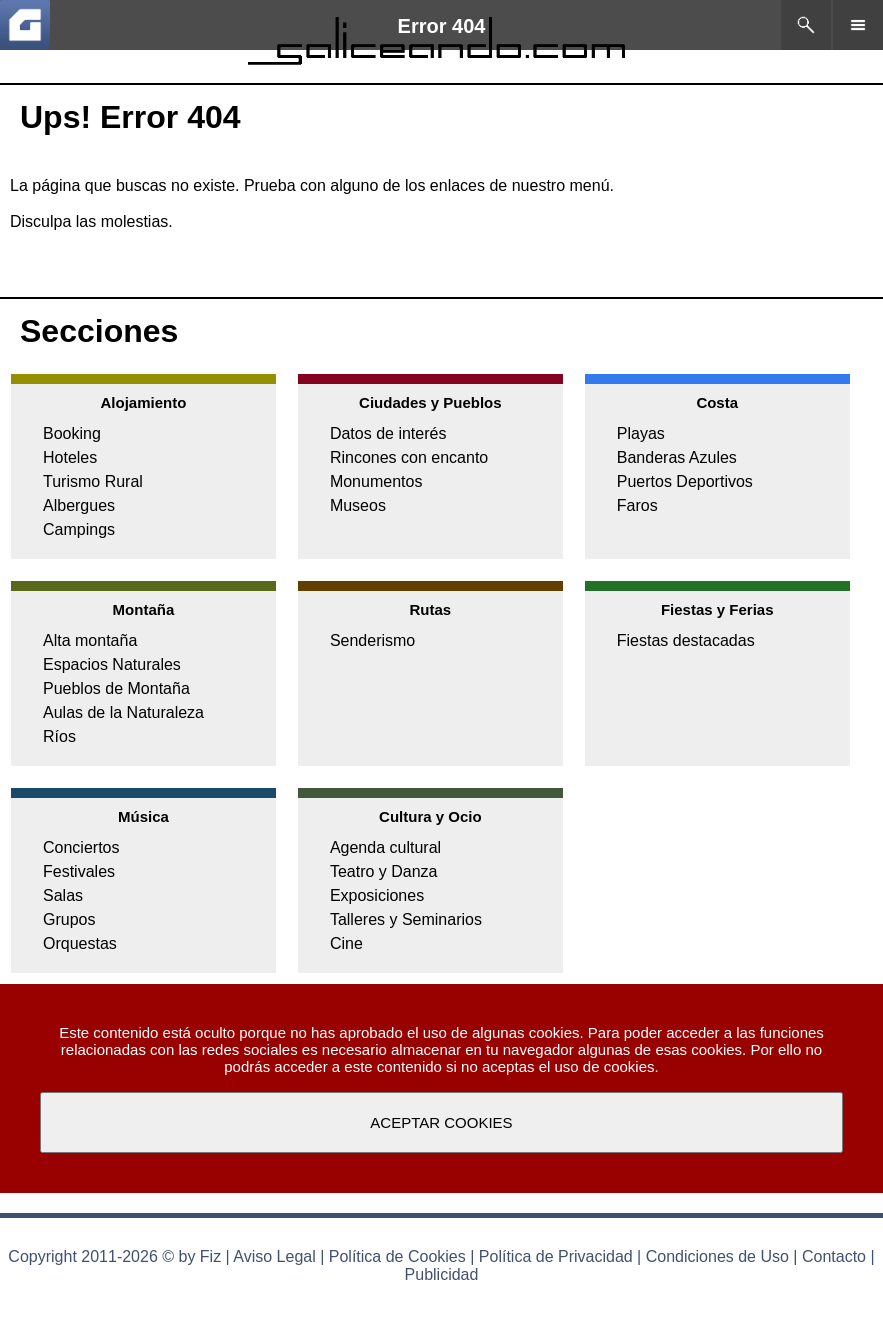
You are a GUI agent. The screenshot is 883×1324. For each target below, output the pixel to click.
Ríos (59, 736)
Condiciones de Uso (717, 1256)
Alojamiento (144, 402)
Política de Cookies (397, 1256)
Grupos (69, 919)
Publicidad (442, 1274)
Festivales (79, 871)
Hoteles (70, 457)
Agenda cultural (385, 847)
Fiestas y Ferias (717, 609)
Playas (641, 433)
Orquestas (80, 943)
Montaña (144, 609)
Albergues (79, 505)
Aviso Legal (274, 1256)
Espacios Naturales (112, 664)
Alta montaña (90, 640)
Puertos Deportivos (685, 481)
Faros (637, 505)
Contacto (834, 1256)
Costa (717, 402)
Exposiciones (377, 895)
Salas (63, 895)
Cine (346, 943)
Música (143, 816)
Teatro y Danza (384, 871)
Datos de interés (388, 433)
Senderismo (372, 640)
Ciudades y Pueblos (430, 402)
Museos (358, 505)
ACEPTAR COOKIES (441, 1122)
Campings (79, 529)
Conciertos (81, 847)
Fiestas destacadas (686, 640)
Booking (72, 433)
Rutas (430, 609)
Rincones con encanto (409, 457)
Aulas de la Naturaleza (123, 712)
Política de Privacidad (556, 1256)
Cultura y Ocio (430, 816)
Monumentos (376, 481)
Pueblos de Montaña (116, 688)
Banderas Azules (677, 457)
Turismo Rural (93, 481)
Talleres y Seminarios (406, 919)
